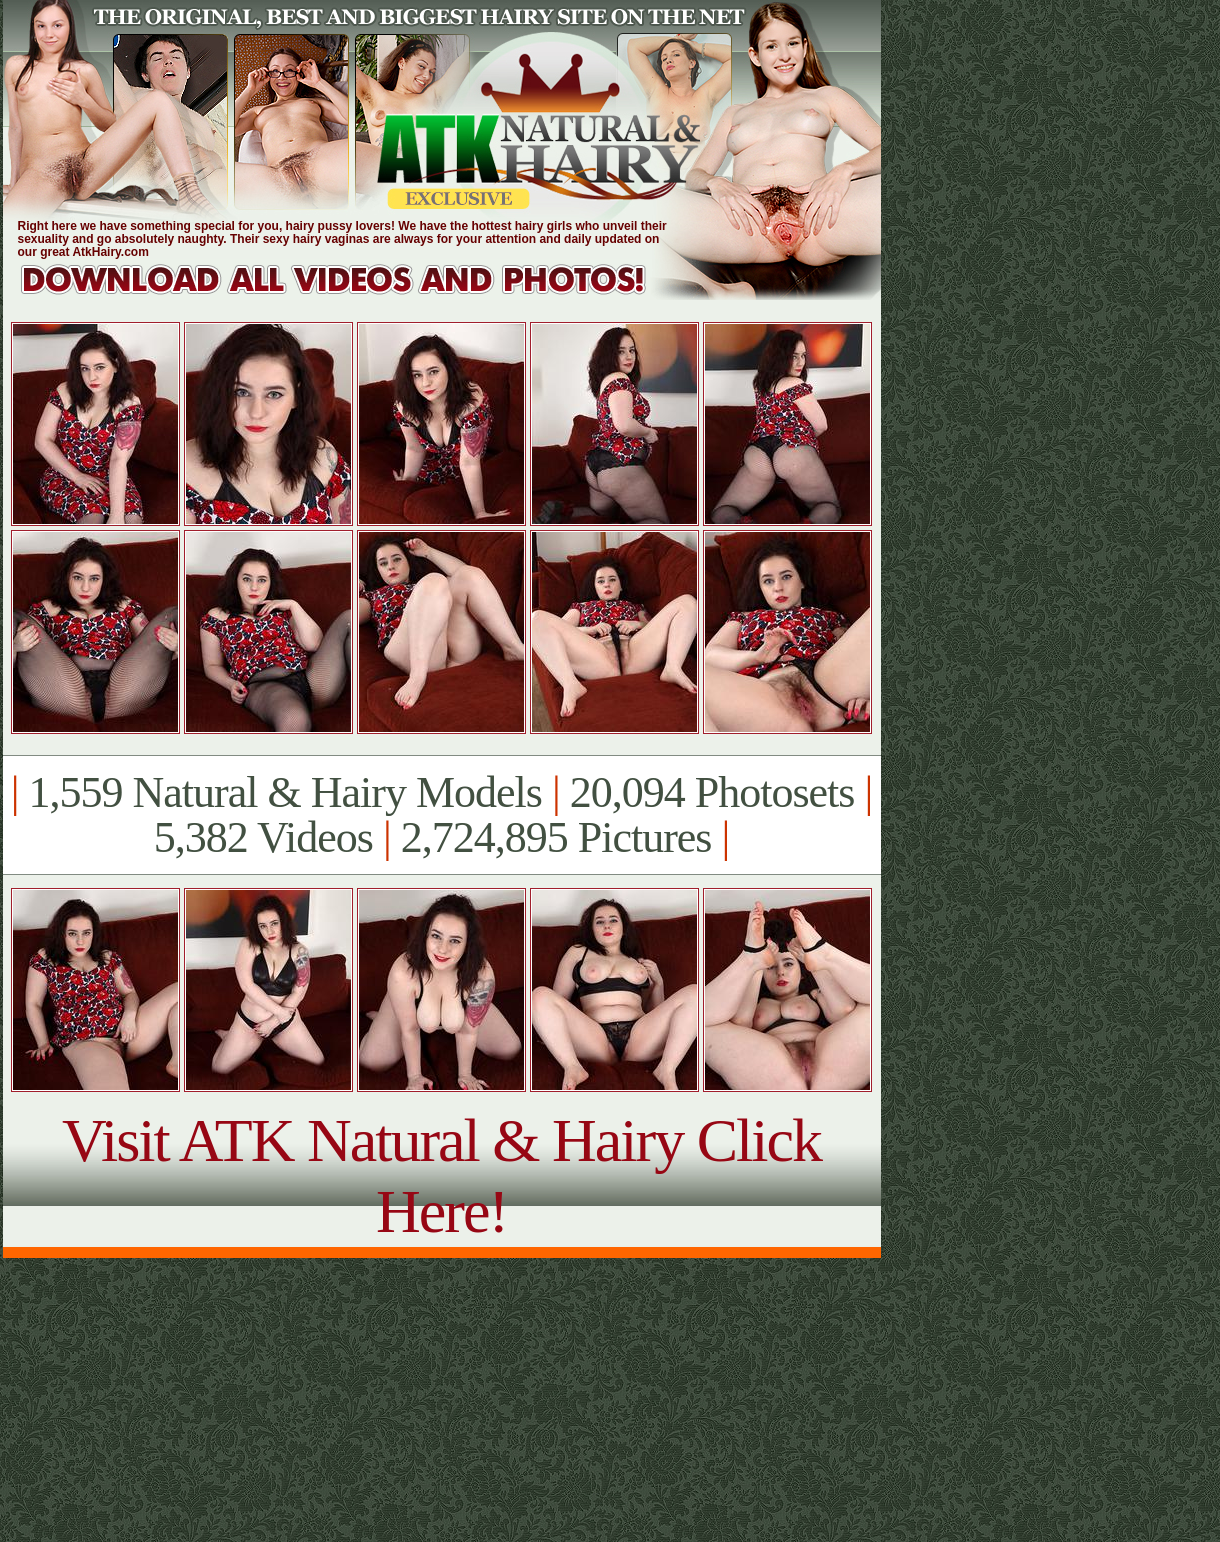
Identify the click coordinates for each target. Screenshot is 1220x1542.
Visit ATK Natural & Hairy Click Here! (441, 1175)
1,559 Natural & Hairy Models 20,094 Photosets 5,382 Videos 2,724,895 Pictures (441, 815)
